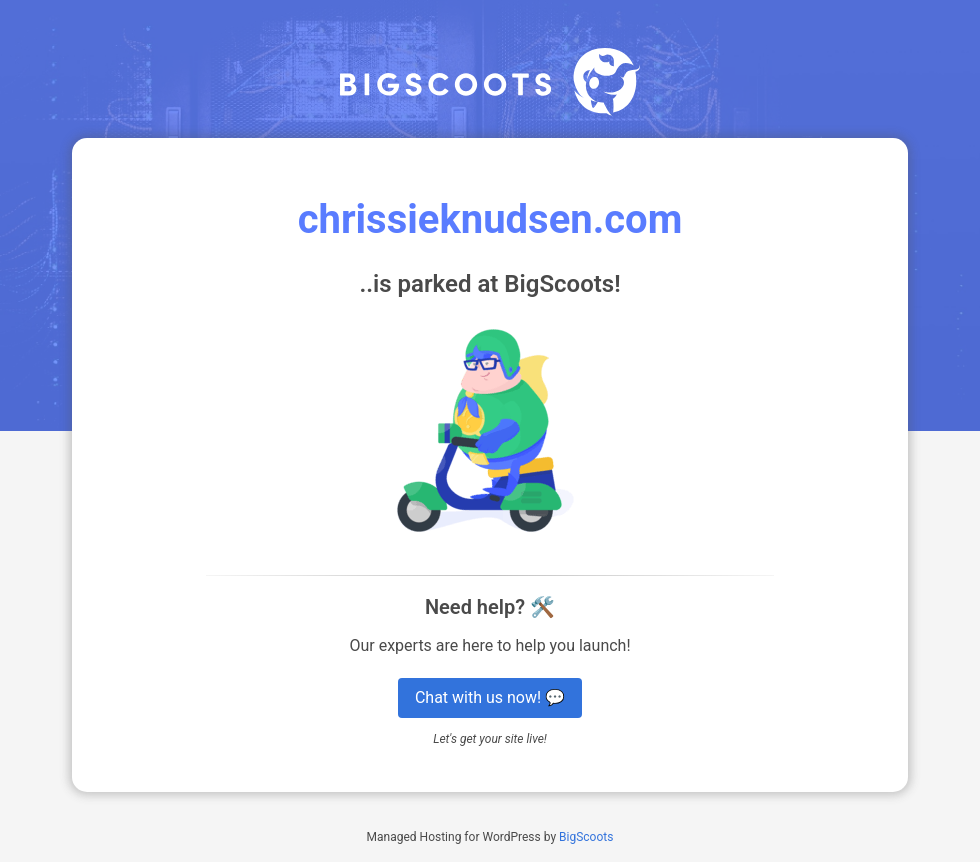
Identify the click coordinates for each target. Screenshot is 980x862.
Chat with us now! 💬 (490, 697)
